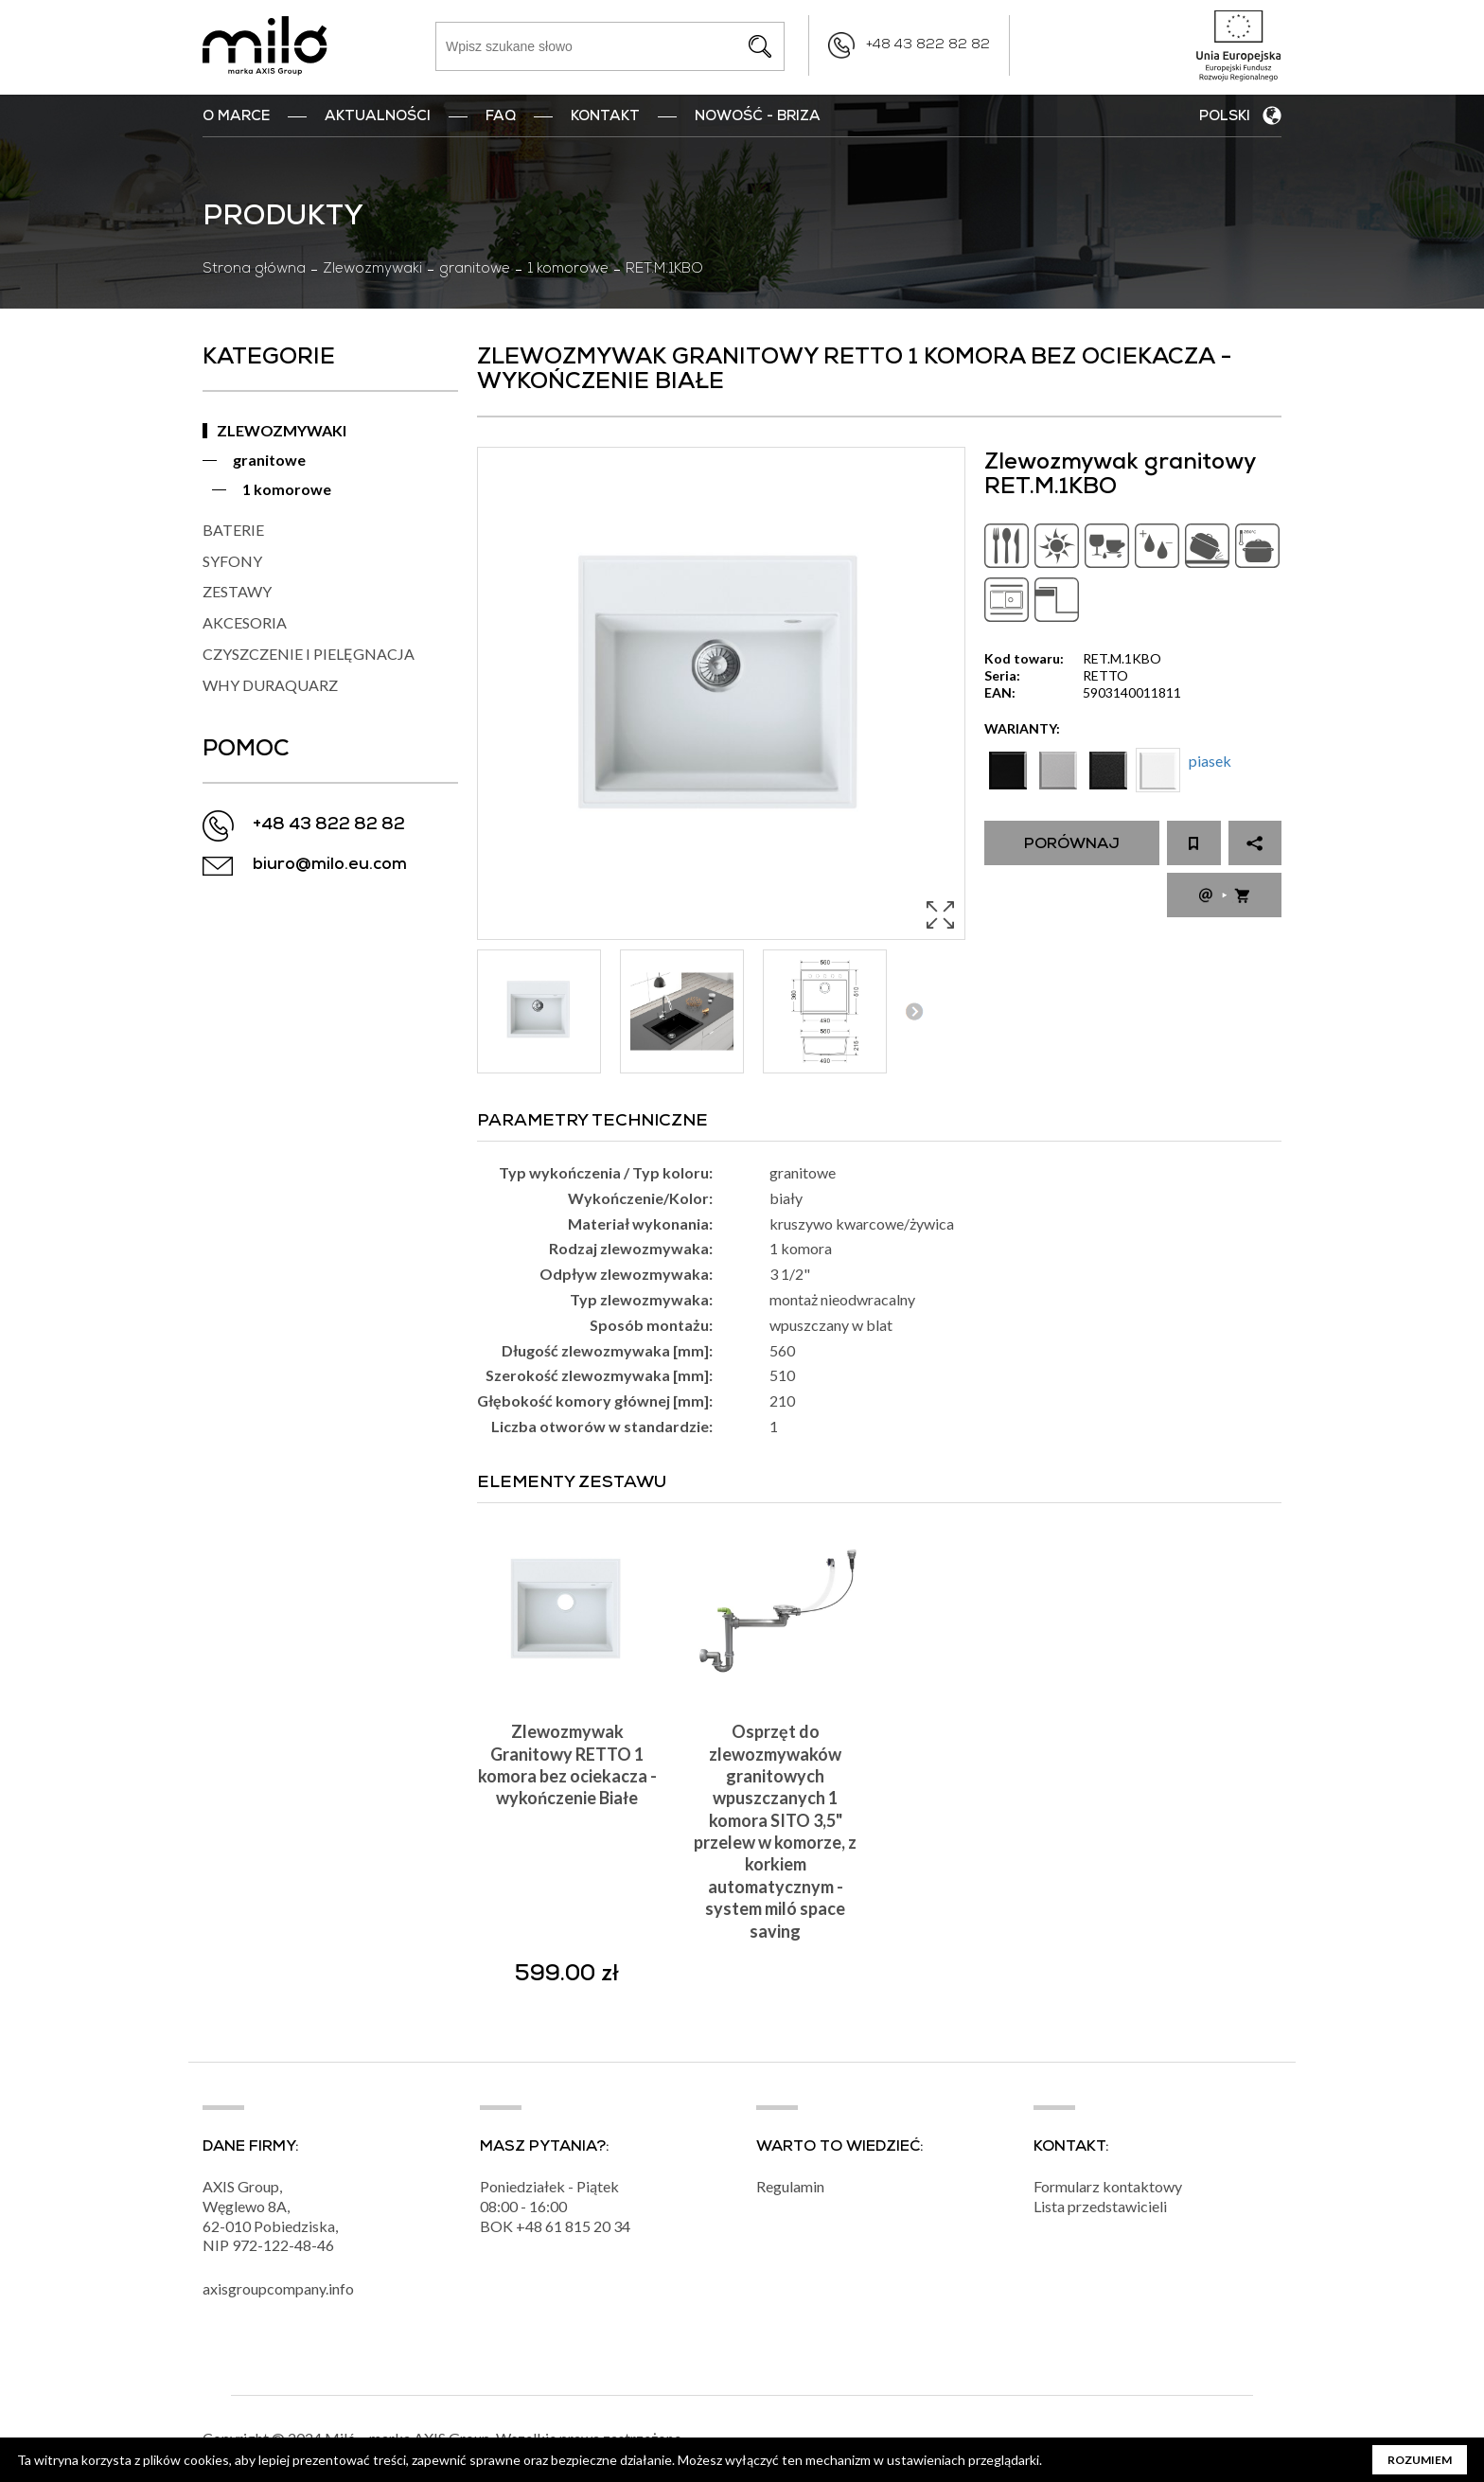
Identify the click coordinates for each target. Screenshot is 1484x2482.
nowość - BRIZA (758, 117)
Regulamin (790, 2186)
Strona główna (254, 269)
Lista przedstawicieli (1100, 2206)
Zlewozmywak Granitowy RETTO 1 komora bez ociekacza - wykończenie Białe (567, 1764)
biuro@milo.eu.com (330, 866)
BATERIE (233, 530)
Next (914, 1011)
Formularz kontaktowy (1108, 2186)
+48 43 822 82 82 (928, 45)
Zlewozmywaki (372, 269)
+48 (530, 2226)
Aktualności (378, 117)
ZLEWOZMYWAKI (281, 430)
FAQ (501, 117)
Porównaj (1072, 845)
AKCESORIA (245, 622)
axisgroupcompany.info (278, 2288)
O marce (236, 117)
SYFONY (232, 561)
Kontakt (605, 117)
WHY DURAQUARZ (270, 685)
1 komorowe (568, 269)
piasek (1210, 761)
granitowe (474, 269)
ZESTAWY (237, 591)
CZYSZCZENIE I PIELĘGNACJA (309, 654)
